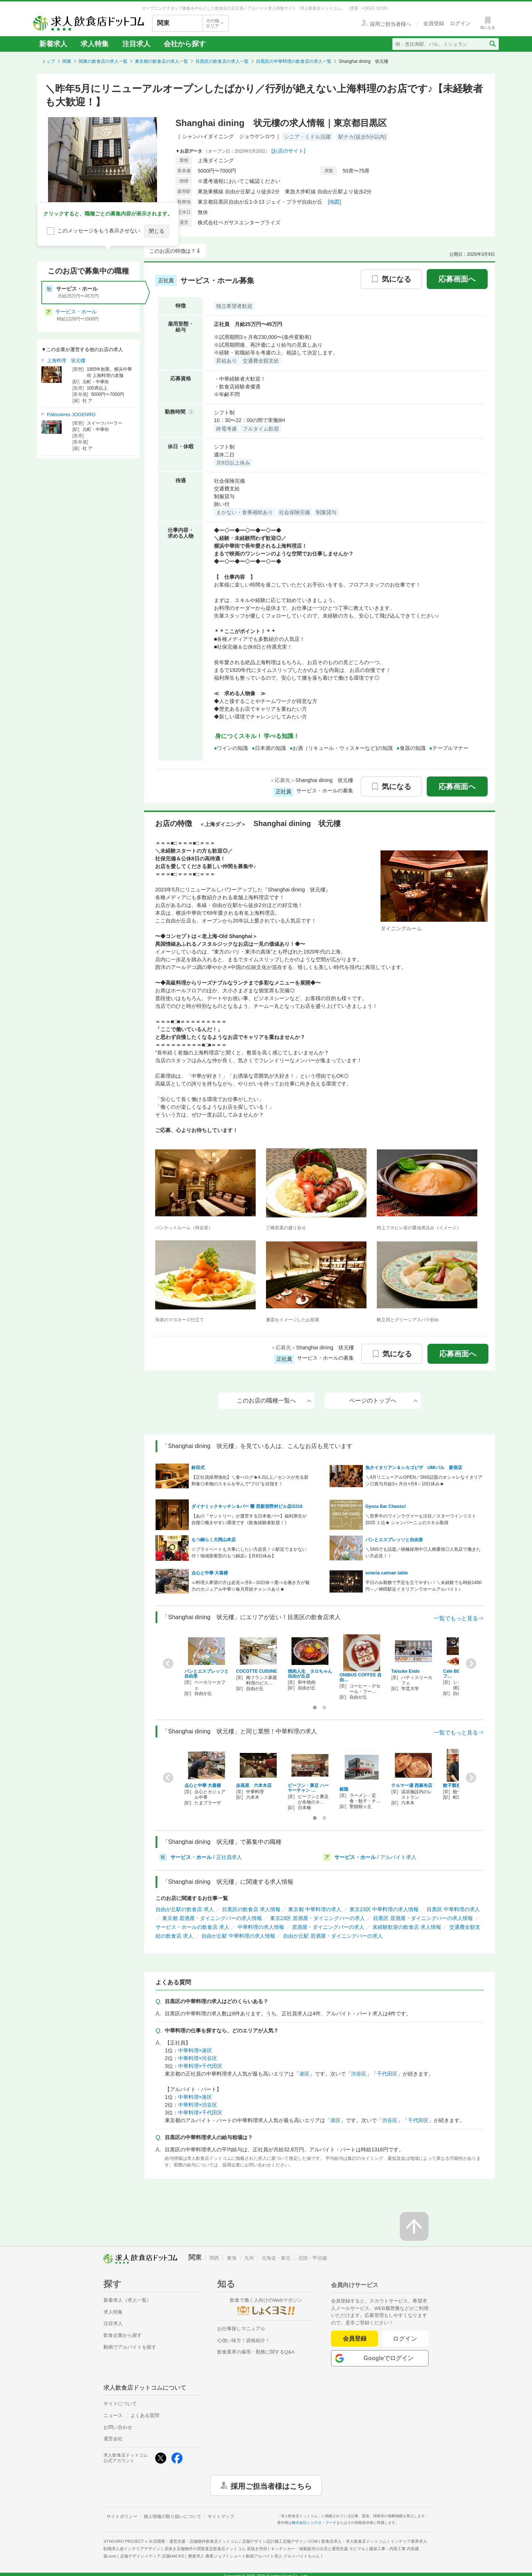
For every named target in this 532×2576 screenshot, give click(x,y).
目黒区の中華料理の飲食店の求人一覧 (293, 61)
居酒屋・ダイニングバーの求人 (328, 1927)
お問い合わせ (117, 2427)
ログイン (405, 2338)
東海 (231, 2258)
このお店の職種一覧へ (274, 1400)
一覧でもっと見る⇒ (459, 1618)
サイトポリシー (121, 2516)
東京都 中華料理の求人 (314, 1909)
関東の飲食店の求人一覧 (103, 61)
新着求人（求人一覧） (127, 2300)
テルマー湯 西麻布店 (411, 1785)
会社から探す (185, 44)
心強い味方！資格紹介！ (243, 2340)
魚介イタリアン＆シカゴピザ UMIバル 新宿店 (413, 1467)
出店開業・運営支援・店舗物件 (193, 2541)
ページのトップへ (383, 1400)
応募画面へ (457, 279)
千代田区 (387, 2074)
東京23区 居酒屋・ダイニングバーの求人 (317, 1918)
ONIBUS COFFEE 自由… (361, 1677)
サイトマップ (221, 2516)
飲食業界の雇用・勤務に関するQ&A (255, 2352)
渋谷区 (358, 2074)
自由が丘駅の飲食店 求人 (185, 1909)
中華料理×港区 (195, 2050)
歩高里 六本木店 (254, 1785)
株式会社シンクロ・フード (314, 2523)
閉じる (156, 231)
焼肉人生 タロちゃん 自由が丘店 (312, 1674)
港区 (304, 2074)
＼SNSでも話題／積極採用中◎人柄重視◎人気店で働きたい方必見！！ (423, 1553)
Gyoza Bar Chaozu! (385, 1506)
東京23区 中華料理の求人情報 (384, 1909)
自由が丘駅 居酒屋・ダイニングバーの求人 (333, 1936)
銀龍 (344, 1789)
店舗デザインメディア (152, 2556)
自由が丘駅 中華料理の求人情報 (238, 1936)
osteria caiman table (386, 1573)
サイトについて (120, 2403)
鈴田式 (198, 1467)
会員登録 (354, 2338)
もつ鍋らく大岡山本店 (213, 1539)
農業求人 (207, 2556)
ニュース (113, 2415)
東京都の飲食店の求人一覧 (161, 61)
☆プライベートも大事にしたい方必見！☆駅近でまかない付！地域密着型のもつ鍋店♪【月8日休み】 (249, 1553)
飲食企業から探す (122, 2335)
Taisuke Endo (405, 1671)
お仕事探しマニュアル (241, 2328)
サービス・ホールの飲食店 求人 (192, 1927)
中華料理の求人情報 (261, 1927)
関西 (214, 2258)
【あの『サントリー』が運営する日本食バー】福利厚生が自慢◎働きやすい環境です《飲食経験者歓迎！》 (249, 1519)
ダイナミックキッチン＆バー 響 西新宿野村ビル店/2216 (247, 1506)
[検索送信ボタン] (492, 44)
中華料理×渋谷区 (197, 2058)
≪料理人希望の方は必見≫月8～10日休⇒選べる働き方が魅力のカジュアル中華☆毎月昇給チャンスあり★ (250, 1586)
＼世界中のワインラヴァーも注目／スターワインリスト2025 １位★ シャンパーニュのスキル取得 (420, 1519)
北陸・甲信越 (312, 2258)
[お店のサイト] (289, 151)
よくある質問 (144, 2415)
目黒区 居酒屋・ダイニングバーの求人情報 (423, 1918)
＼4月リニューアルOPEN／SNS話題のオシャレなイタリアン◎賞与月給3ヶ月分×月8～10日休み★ (423, 1480)
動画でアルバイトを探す (129, 2347)
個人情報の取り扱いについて (172, 2516)
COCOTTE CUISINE (256, 1671)
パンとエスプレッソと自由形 (394, 1539)
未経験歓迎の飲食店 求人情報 (406, 1927)
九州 (249, 2258)
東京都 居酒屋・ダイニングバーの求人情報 (212, 1918)
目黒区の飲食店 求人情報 (251, 1909)
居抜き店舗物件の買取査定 (215, 2548)
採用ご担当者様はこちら (271, 2485)
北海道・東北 (276, 2258)
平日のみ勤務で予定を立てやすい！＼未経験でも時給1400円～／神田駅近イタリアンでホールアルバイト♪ (423, 1586)
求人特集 (95, 44)
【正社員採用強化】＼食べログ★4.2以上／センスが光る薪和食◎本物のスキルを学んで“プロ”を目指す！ (249, 1480)
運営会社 (113, 2438)
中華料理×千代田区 (200, 2066)
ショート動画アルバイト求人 (274, 2556)
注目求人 (136, 44)
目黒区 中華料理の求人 (453, 1909)
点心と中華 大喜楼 (209, 1573)
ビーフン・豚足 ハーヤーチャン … (308, 1788)
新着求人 (53, 44)
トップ (48, 61)
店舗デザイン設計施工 (280, 2541)
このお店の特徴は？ (172, 251)
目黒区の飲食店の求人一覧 (222, 61)
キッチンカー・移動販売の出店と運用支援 (318, 2548)
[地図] (334, 202)
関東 (66, 61)
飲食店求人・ (353, 2541)
